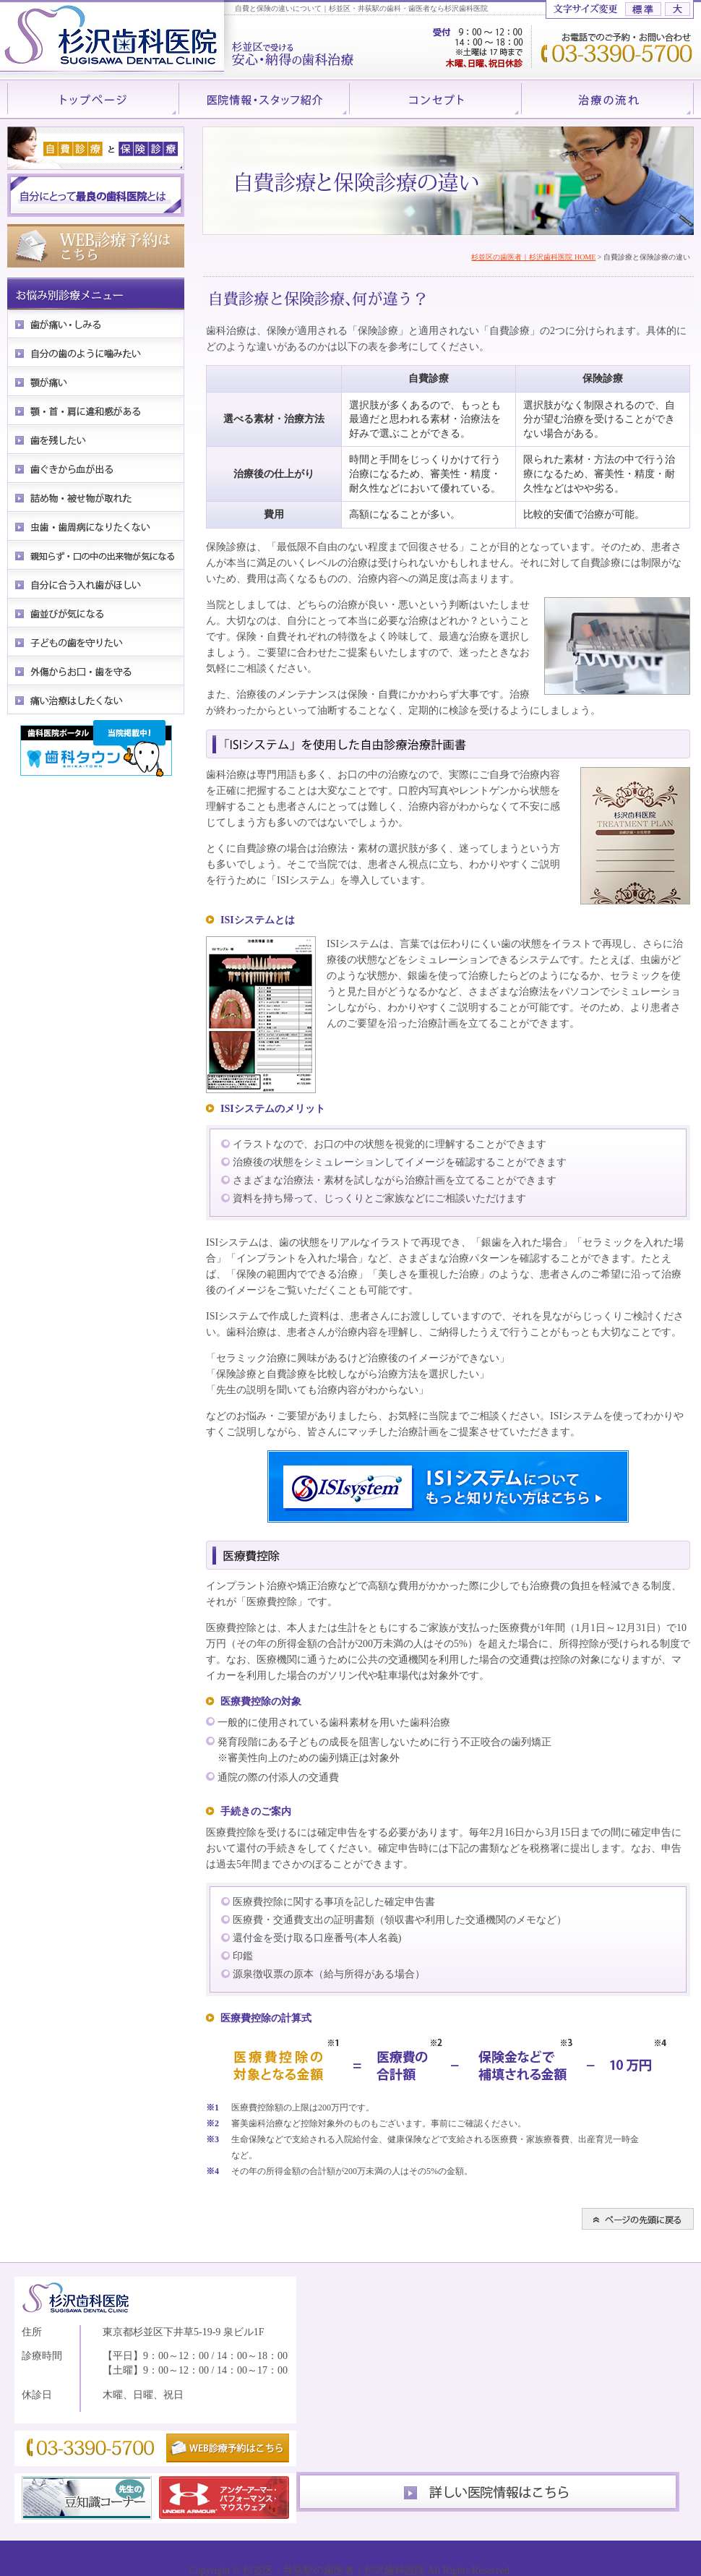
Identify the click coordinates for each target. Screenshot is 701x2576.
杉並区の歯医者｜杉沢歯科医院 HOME (533, 257)
